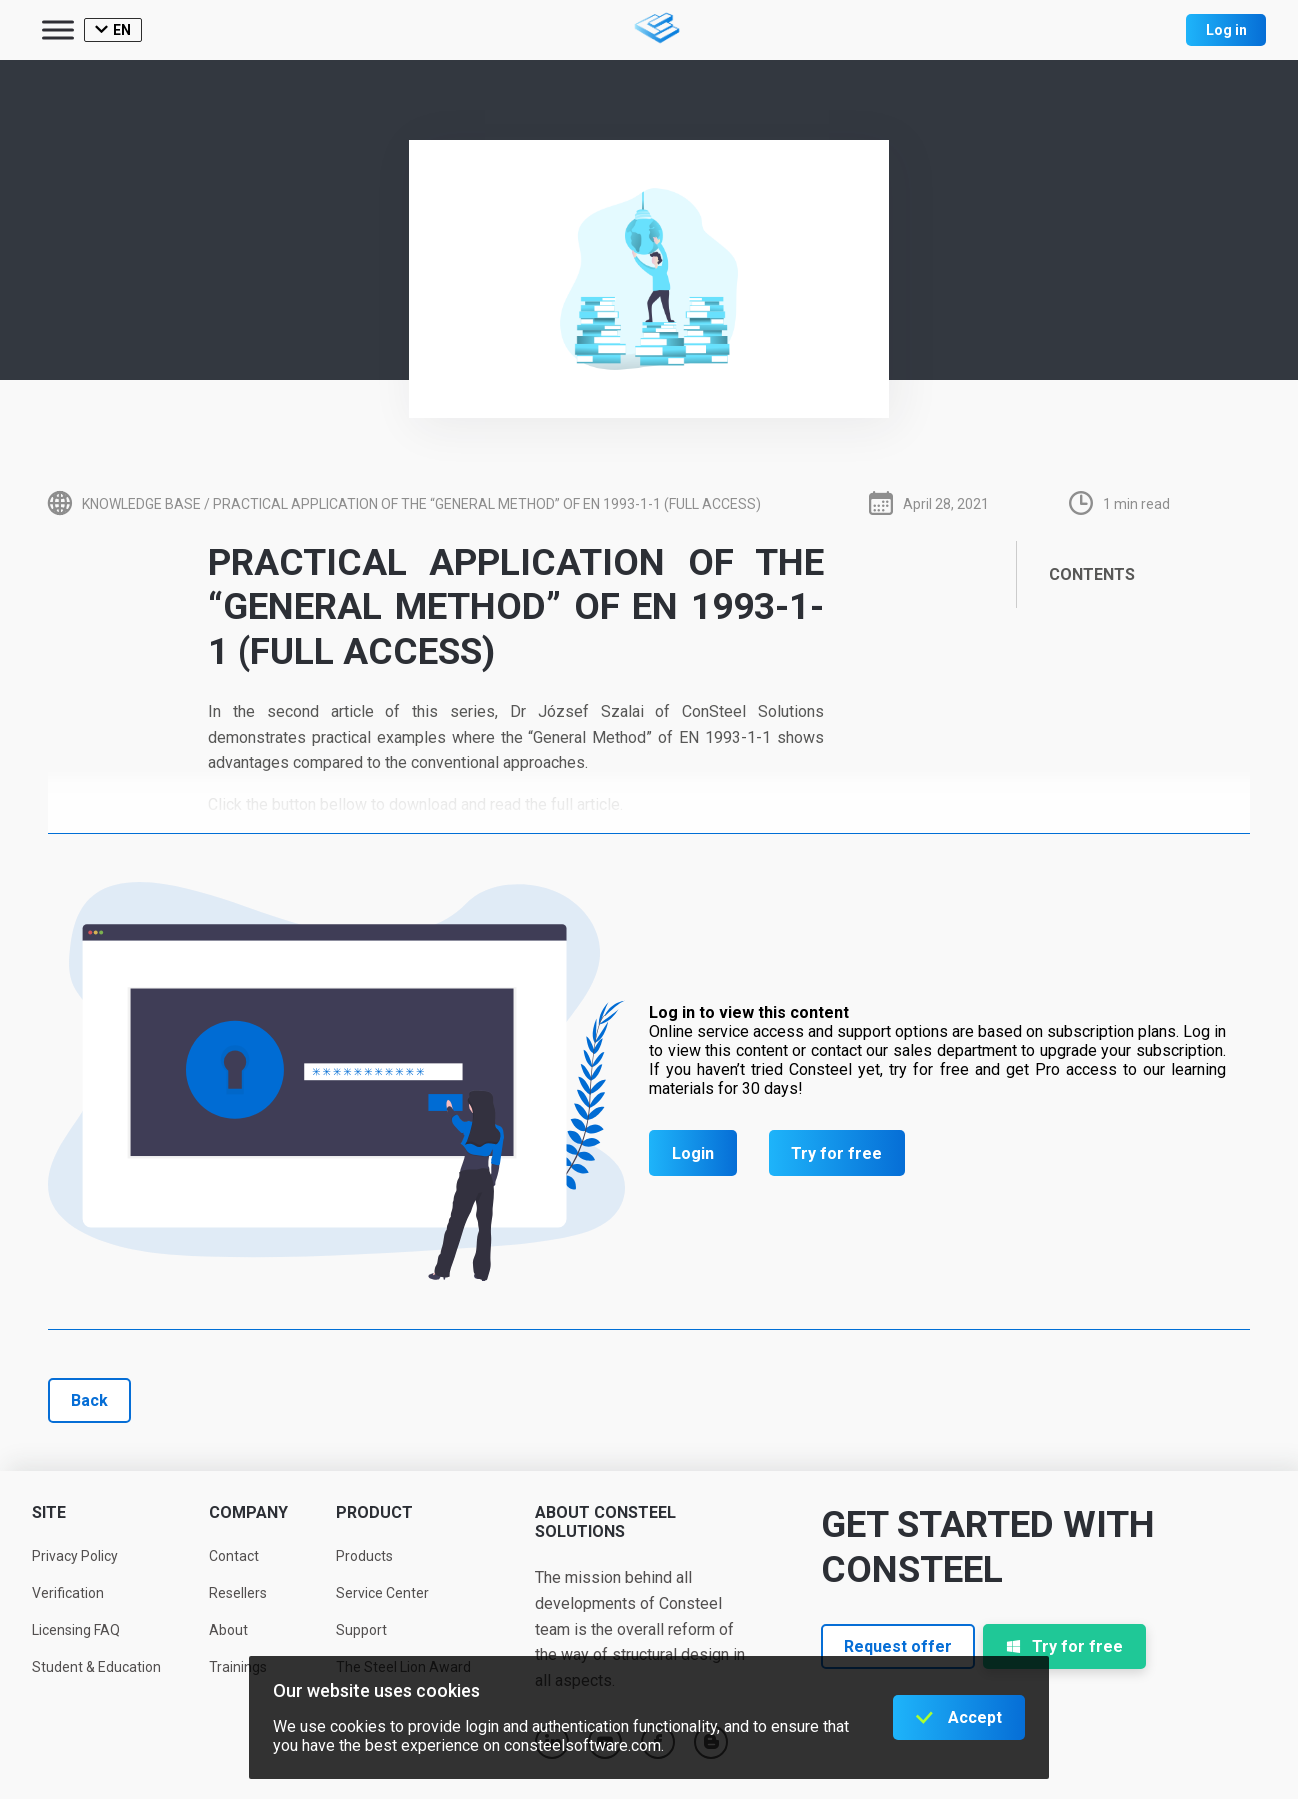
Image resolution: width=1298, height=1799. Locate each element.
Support (361, 1630)
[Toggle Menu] (58, 29)
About (228, 1630)
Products (364, 1556)
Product (374, 1512)
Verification (68, 1593)
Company (248, 1512)
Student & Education (96, 1667)
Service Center (382, 1593)
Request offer (898, 1646)
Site (49, 1512)
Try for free (836, 1153)
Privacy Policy (75, 1556)
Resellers (238, 1593)
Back (89, 1400)
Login (693, 1153)
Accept (975, 1717)
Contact (234, 1556)
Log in (1226, 30)
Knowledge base (141, 504)
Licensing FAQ (76, 1630)
